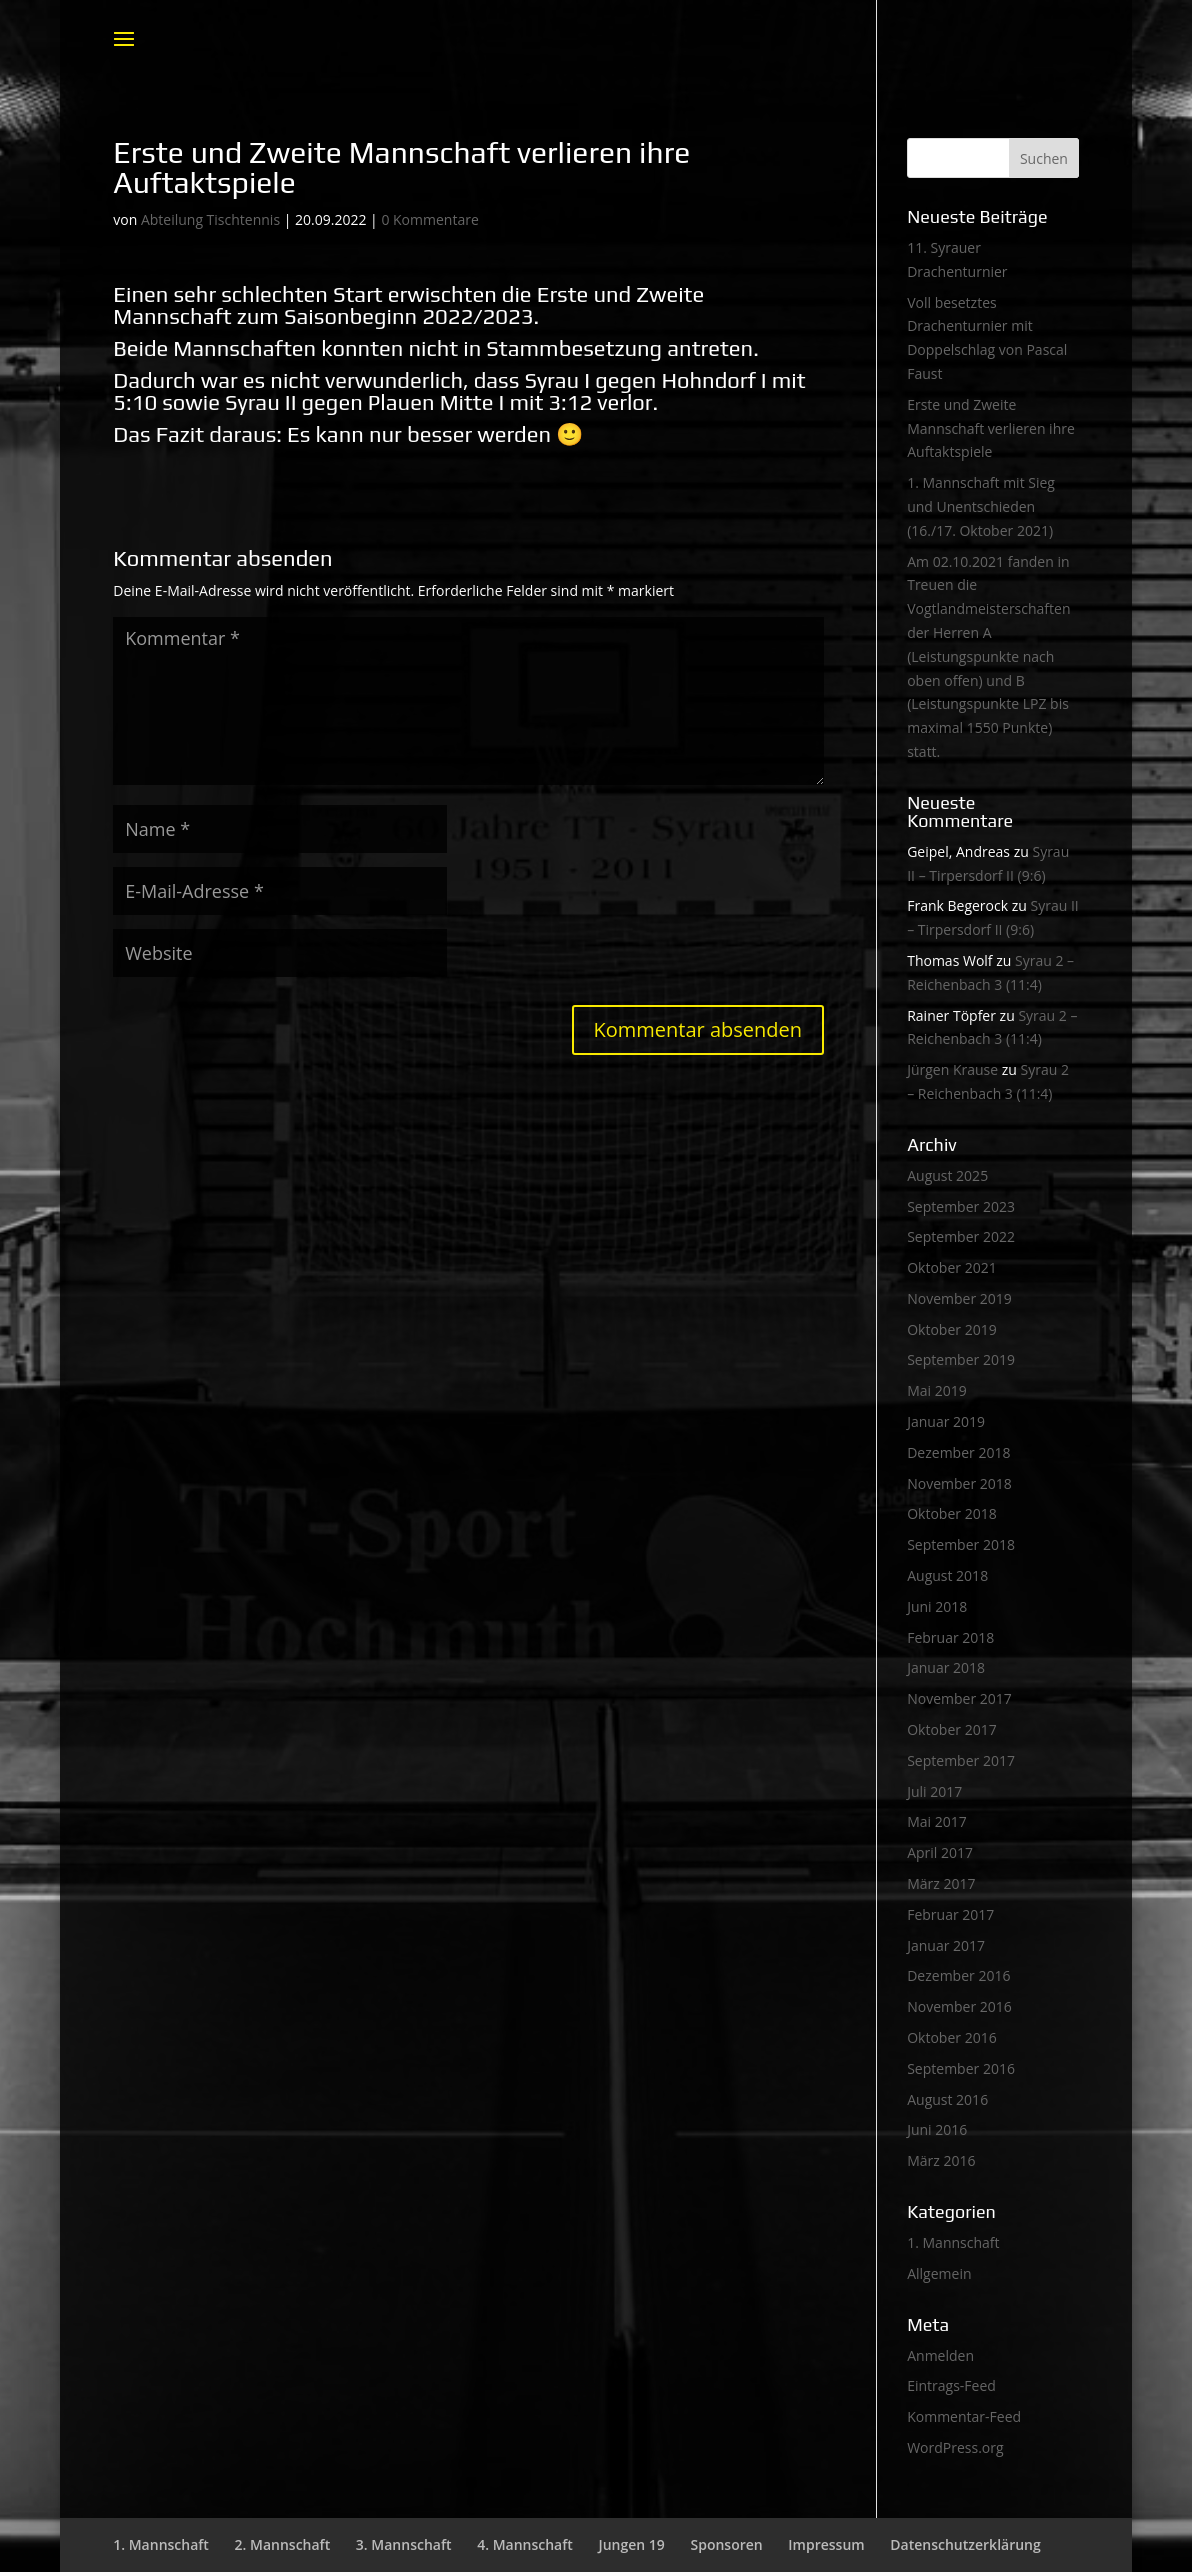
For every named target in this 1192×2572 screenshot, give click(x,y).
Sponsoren (726, 2544)
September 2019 (961, 1359)
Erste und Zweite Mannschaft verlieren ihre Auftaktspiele (991, 428)
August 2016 (947, 2099)
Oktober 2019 (951, 1329)
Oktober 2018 (951, 1513)
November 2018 (959, 1483)
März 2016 (941, 2160)
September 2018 (961, 1544)
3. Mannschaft (404, 2544)
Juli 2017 (934, 1791)
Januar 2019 (946, 1421)
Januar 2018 (946, 1667)
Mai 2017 (937, 1821)
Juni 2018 (937, 1606)
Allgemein (939, 2273)
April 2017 (940, 1852)
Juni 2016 (937, 2129)
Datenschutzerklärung (965, 2544)
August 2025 (947, 1175)
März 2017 (941, 1883)
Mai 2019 (937, 1390)
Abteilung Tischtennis (210, 219)
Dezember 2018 (958, 1452)
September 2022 (961, 1236)
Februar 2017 (950, 1914)
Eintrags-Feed (951, 2385)
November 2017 (959, 1698)
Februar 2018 (950, 1637)
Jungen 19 (631, 2544)
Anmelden (940, 2355)
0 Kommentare (429, 219)
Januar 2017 (946, 1945)
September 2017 (961, 1760)
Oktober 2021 (951, 1267)
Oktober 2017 (951, 1729)
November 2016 (959, 2006)
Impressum (826, 2544)
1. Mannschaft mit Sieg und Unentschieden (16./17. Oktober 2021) (981, 506)
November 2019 (959, 1298)
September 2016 (961, 2068)
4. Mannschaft (525, 2544)
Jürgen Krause (952, 1069)
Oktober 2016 (951, 2037)
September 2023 (961, 1206)
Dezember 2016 (958, 1975)
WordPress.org (955, 2447)
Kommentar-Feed (964, 2416)
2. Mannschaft (283, 2544)
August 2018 (947, 1575)
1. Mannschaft (953, 2242)
